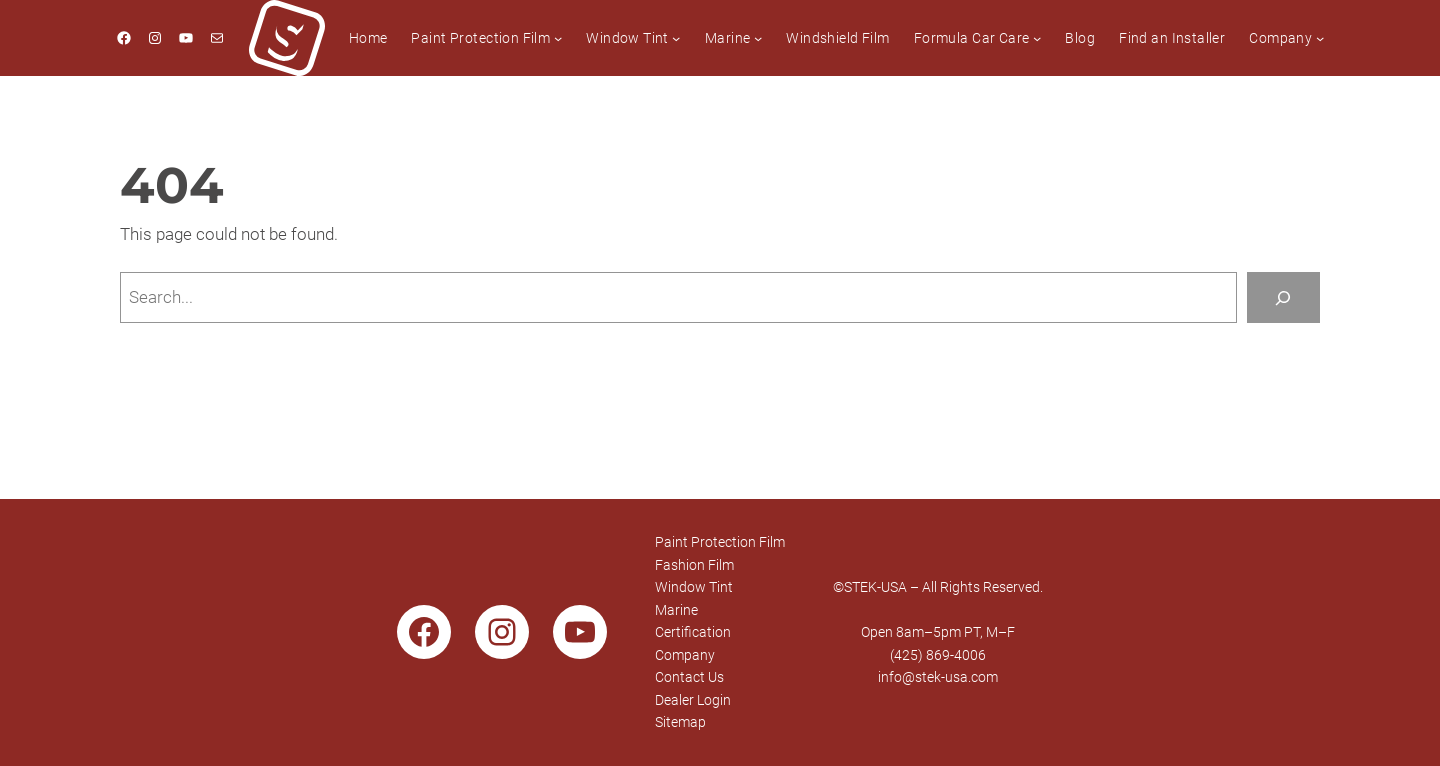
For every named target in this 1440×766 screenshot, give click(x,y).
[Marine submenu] (758, 38)
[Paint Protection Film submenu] (558, 38)
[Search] (1283, 297)
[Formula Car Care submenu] (1037, 38)
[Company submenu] (1320, 38)
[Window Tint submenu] (676, 38)
